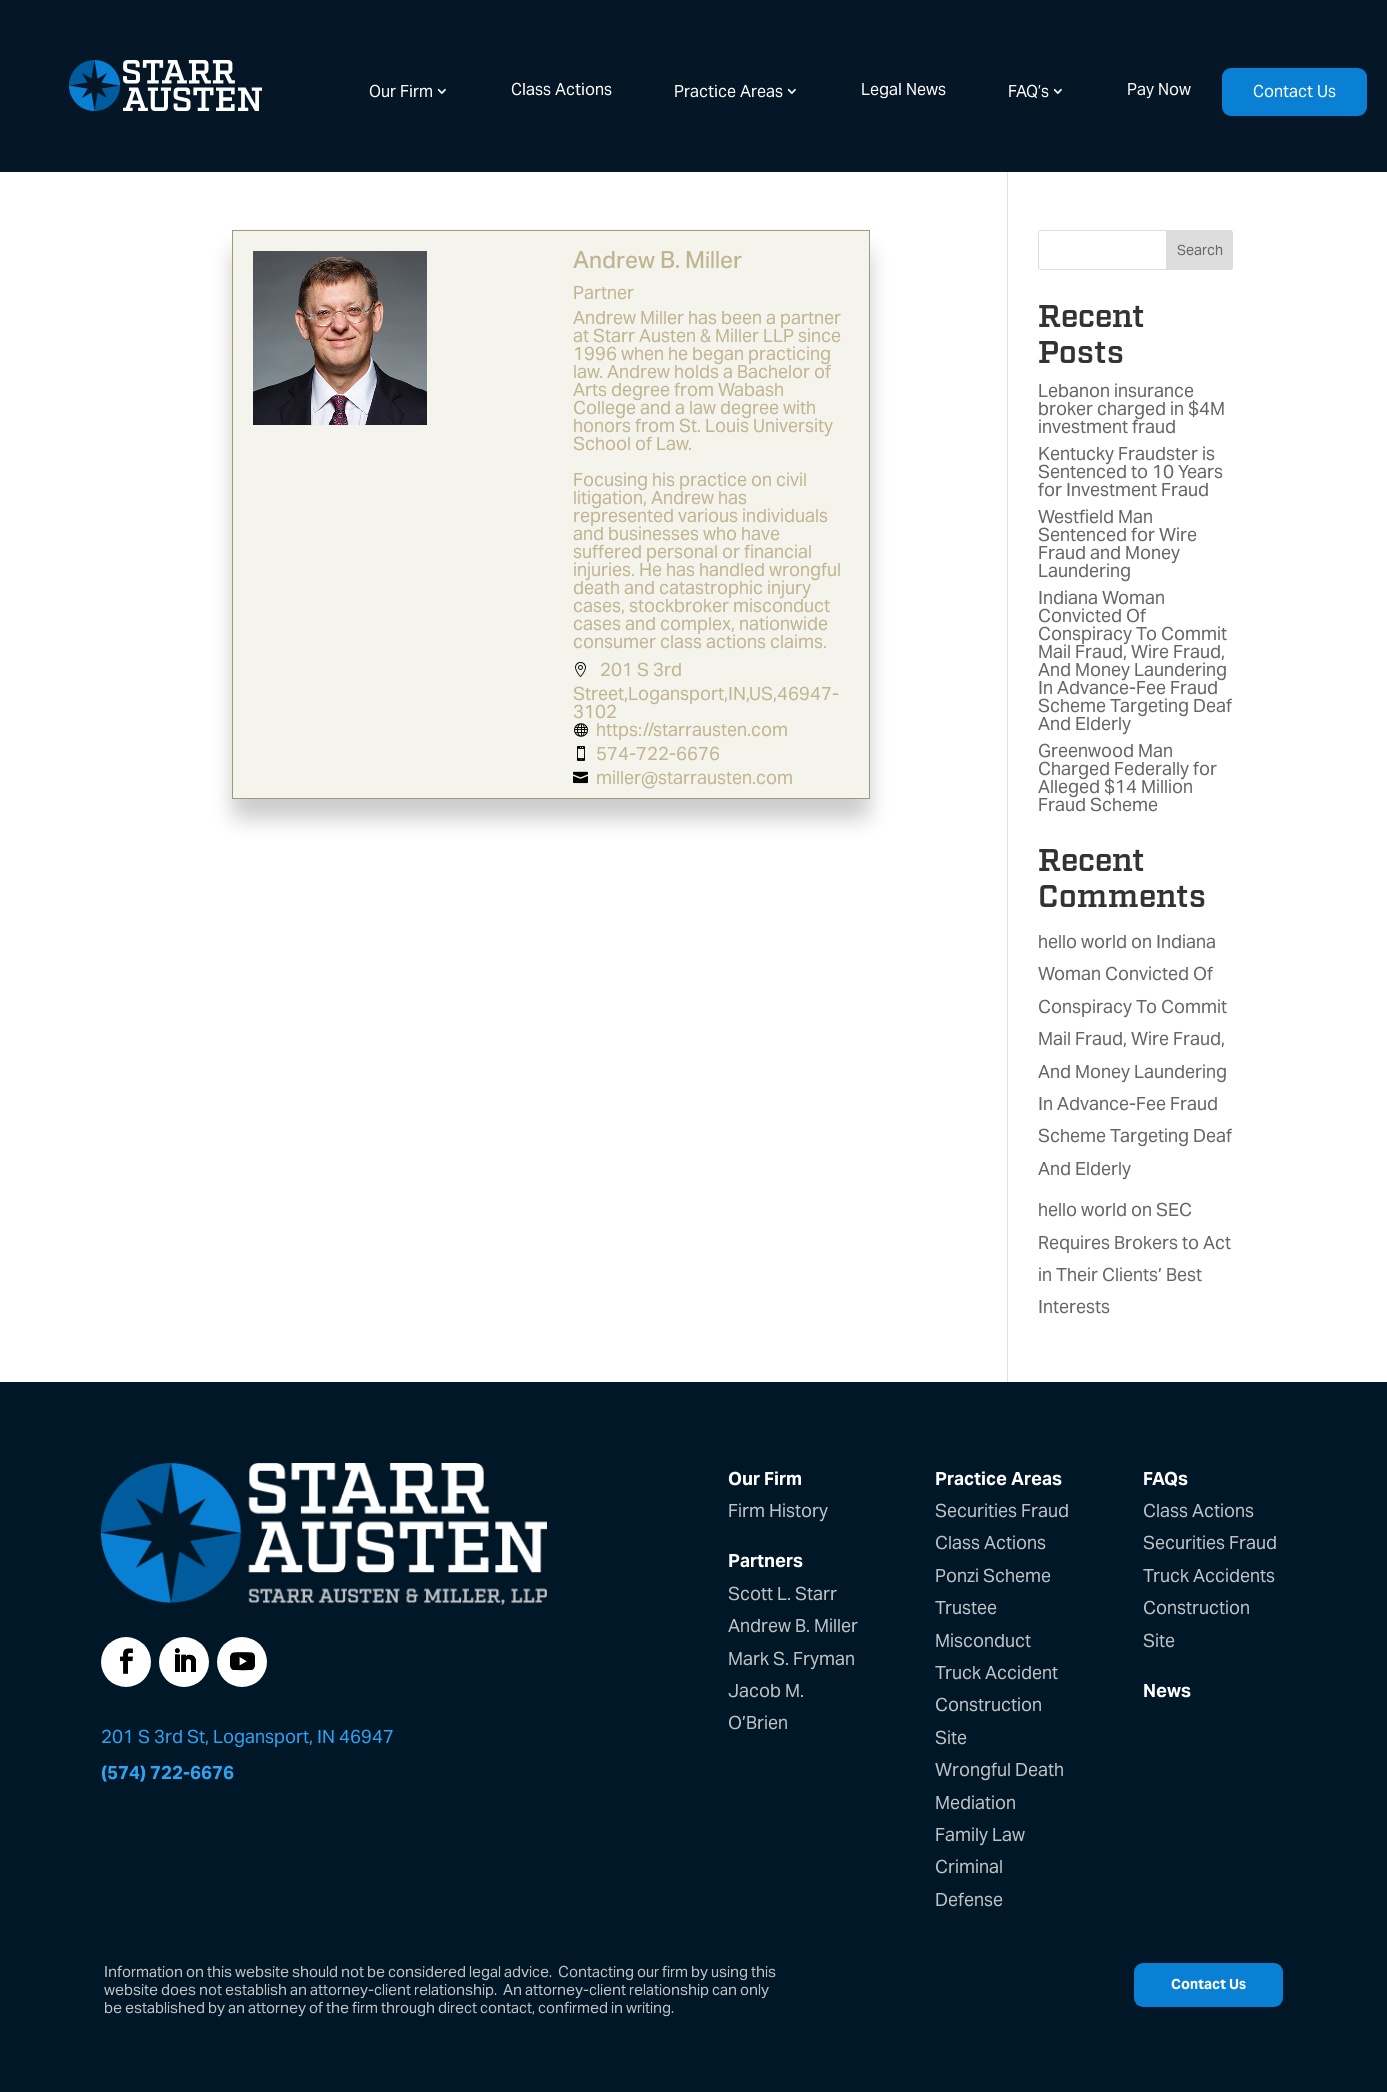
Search (1200, 250)
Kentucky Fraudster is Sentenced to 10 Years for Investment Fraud (1130, 471)
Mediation (975, 1802)
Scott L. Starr (782, 1593)
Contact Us (1294, 91)
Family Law (980, 1834)
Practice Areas (728, 91)
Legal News (903, 89)
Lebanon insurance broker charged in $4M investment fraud (1131, 408)
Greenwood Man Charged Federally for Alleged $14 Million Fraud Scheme (1127, 777)
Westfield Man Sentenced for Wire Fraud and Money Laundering (1117, 543)
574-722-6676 (659, 753)
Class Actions (561, 89)
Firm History (778, 1510)
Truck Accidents (1209, 1575)
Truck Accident (996, 1672)
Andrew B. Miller (793, 1625)
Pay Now (1159, 89)
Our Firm (401, 91)
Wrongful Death (999, 1769)
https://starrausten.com (693, 729)
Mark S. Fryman (791, 1658)
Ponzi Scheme (993, 1575)
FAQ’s (1028, 91)
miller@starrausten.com (695, 777)
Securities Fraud (1002, 1510)
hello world (1082, 941)
